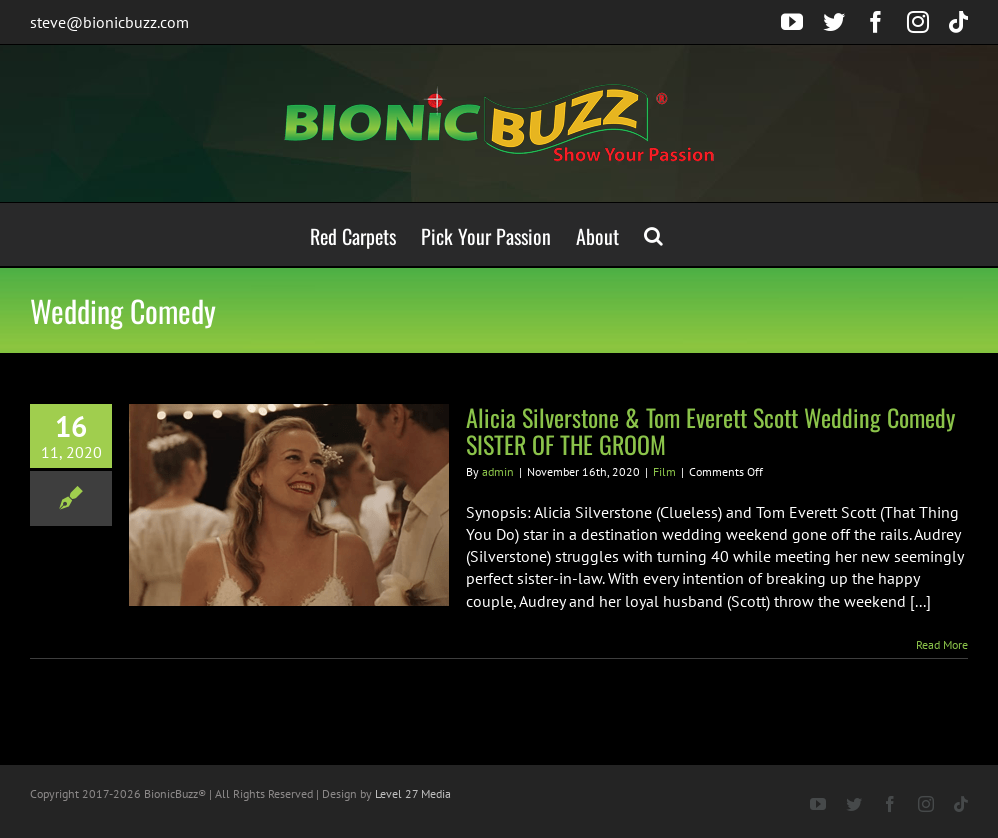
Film (664, 471)
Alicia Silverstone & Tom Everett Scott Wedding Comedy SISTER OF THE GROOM (710, 430)
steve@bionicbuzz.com (109, 22)
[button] (653, 234)
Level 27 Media (413, 793)
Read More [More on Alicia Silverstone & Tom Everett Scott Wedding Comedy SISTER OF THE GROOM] (942, 644)
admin (498, 471)
